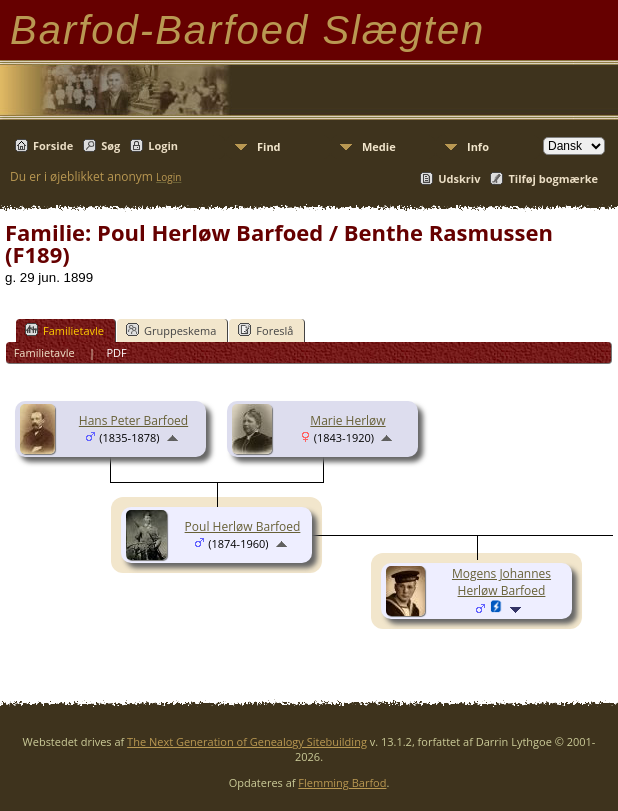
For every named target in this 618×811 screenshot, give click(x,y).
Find (269, 146)
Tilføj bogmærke (553, 178)
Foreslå (265, 330)
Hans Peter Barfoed (133, 420)
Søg (110, 145)
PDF (116, 352)
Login (163, 145)
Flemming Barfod (342, 782)
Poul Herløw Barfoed (243, 526)
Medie (379, 146)
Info (478, 146)
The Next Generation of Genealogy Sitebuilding (247, 741)
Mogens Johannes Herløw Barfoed (501, 582)
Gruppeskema (171, 330)
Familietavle (64, 330)
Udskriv (459, 178)
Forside (53, 145)
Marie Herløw (347, 420)
